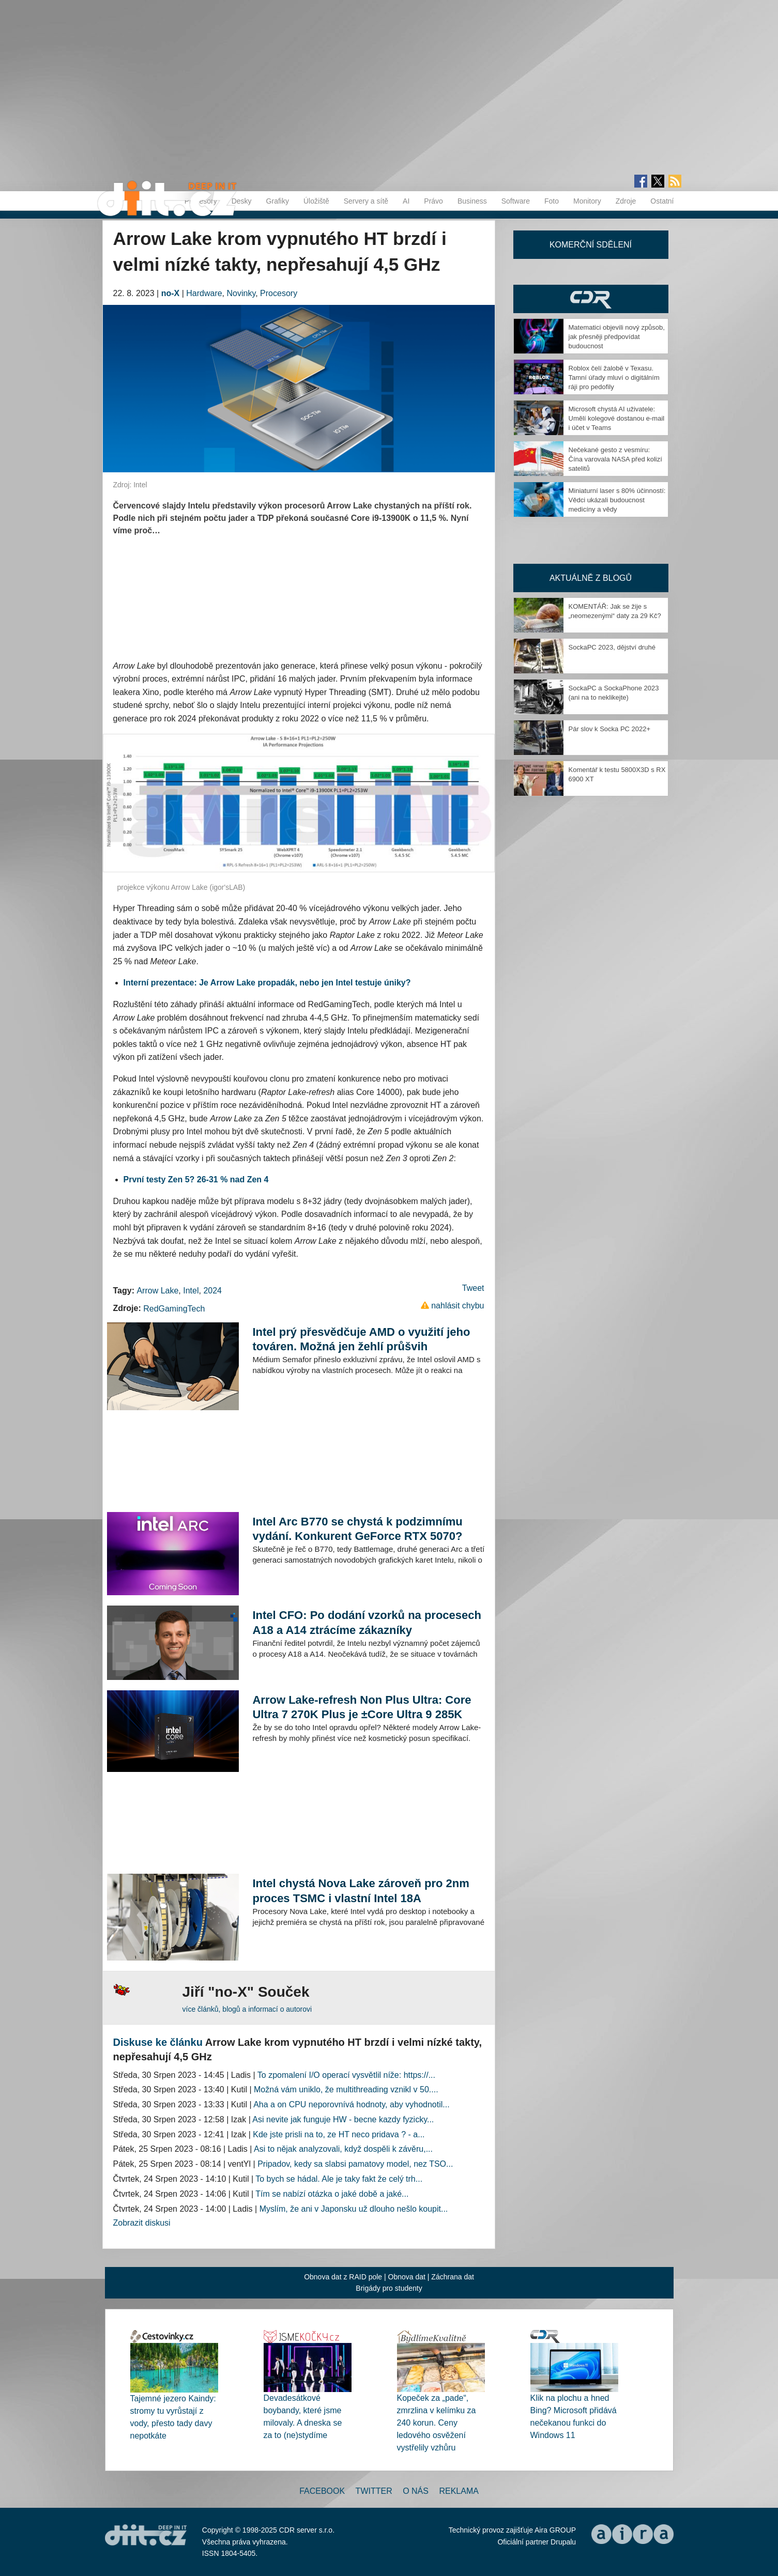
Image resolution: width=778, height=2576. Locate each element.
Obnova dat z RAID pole (343, 2277)
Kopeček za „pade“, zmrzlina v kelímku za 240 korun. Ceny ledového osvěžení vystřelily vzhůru (436, 2423)
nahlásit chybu (457, 1305)
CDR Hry (590, 299)
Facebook (322, 2491)
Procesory (278, 293)
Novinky (241, 293)
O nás (416, 2491)
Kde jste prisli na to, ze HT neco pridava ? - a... (338, 2134)
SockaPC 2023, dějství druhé (612, 647)
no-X (170, 293)
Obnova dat (406, 2277)
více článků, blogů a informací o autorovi (247, 2009)
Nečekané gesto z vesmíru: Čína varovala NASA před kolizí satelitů (615, 459)
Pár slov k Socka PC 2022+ (610, 729)
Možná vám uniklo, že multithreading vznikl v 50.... (346, 2089)
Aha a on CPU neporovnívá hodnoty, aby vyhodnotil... (351, 2104)
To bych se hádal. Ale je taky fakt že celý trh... (338, 2178)
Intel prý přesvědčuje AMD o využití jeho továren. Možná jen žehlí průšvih (361, 1339)
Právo (433, 201)
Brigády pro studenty (389, 2288)
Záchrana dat (452, 2277)
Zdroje (626, 201)
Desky (242, 201)
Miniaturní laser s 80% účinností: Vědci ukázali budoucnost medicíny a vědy (617, 500)
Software (515, 201)
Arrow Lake (157, 1290)
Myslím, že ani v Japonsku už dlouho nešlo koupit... (354, 2208)
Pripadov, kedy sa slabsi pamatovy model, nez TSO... (355, 2163)
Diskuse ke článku (158, 2042)
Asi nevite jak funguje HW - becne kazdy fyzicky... (343, 2119)
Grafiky (277, 201)
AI (406, 201)
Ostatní (662, 201)
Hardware (204, 293)
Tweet (473, 1288)
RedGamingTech (174, 1308)
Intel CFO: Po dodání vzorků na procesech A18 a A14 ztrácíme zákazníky (366, 1622)
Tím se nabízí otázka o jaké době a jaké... (331, 2193)
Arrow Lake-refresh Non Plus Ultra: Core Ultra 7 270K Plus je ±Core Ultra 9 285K (361, 1707)
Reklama (458, 2491)
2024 (212, 1290)
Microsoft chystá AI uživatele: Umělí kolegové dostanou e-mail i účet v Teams (617, 418)
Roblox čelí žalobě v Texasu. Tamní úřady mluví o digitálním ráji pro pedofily (614, 377)
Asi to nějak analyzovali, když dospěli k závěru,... (343, 2149)
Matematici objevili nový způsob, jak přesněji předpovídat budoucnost (617, 336)
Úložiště (316, 201)
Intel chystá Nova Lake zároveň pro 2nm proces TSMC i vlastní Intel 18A (360, 1890)
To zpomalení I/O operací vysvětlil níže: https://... (346, 2075)
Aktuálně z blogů (591, 578)
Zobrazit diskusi (142, 2222)
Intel (191, 1290)
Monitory (587, 201)
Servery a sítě (366, 201)
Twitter (374, 2491)
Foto (551, 201)
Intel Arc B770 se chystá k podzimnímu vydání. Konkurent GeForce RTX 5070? (357, 1528)
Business (472, 201)
